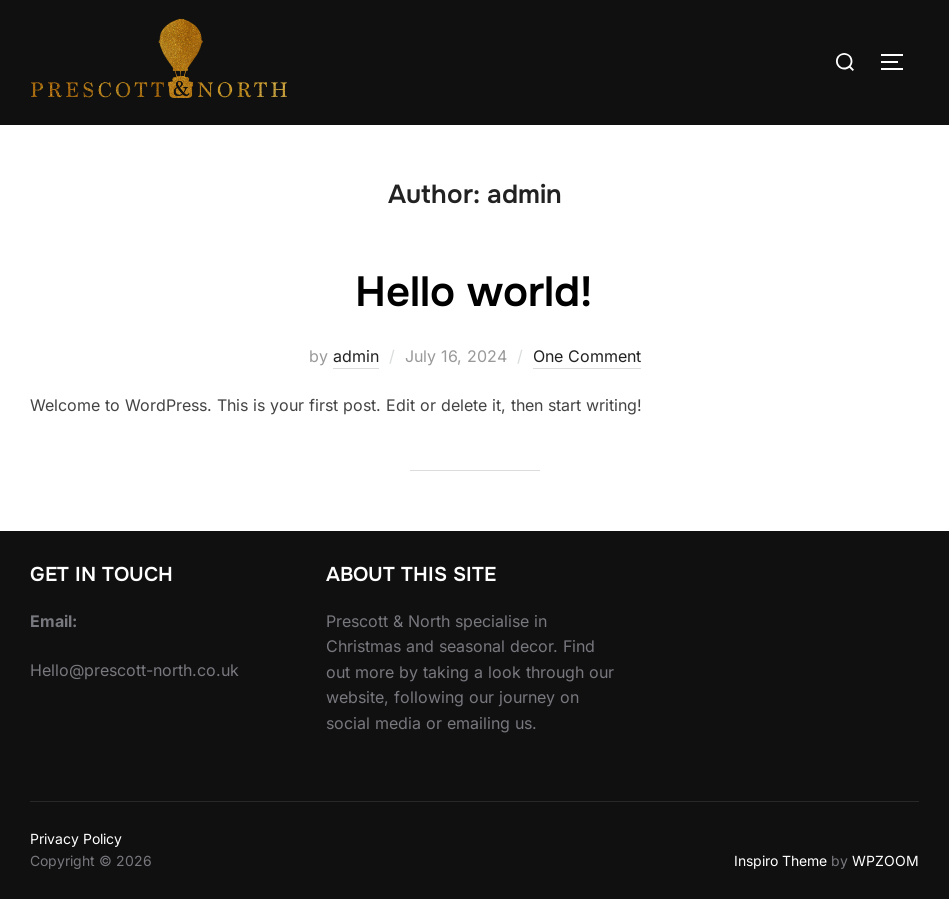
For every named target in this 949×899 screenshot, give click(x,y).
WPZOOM (885, 860)
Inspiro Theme (780, 860)
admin (356, 356)
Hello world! (473, 292)
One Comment (587, 356)
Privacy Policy (76, 838)
